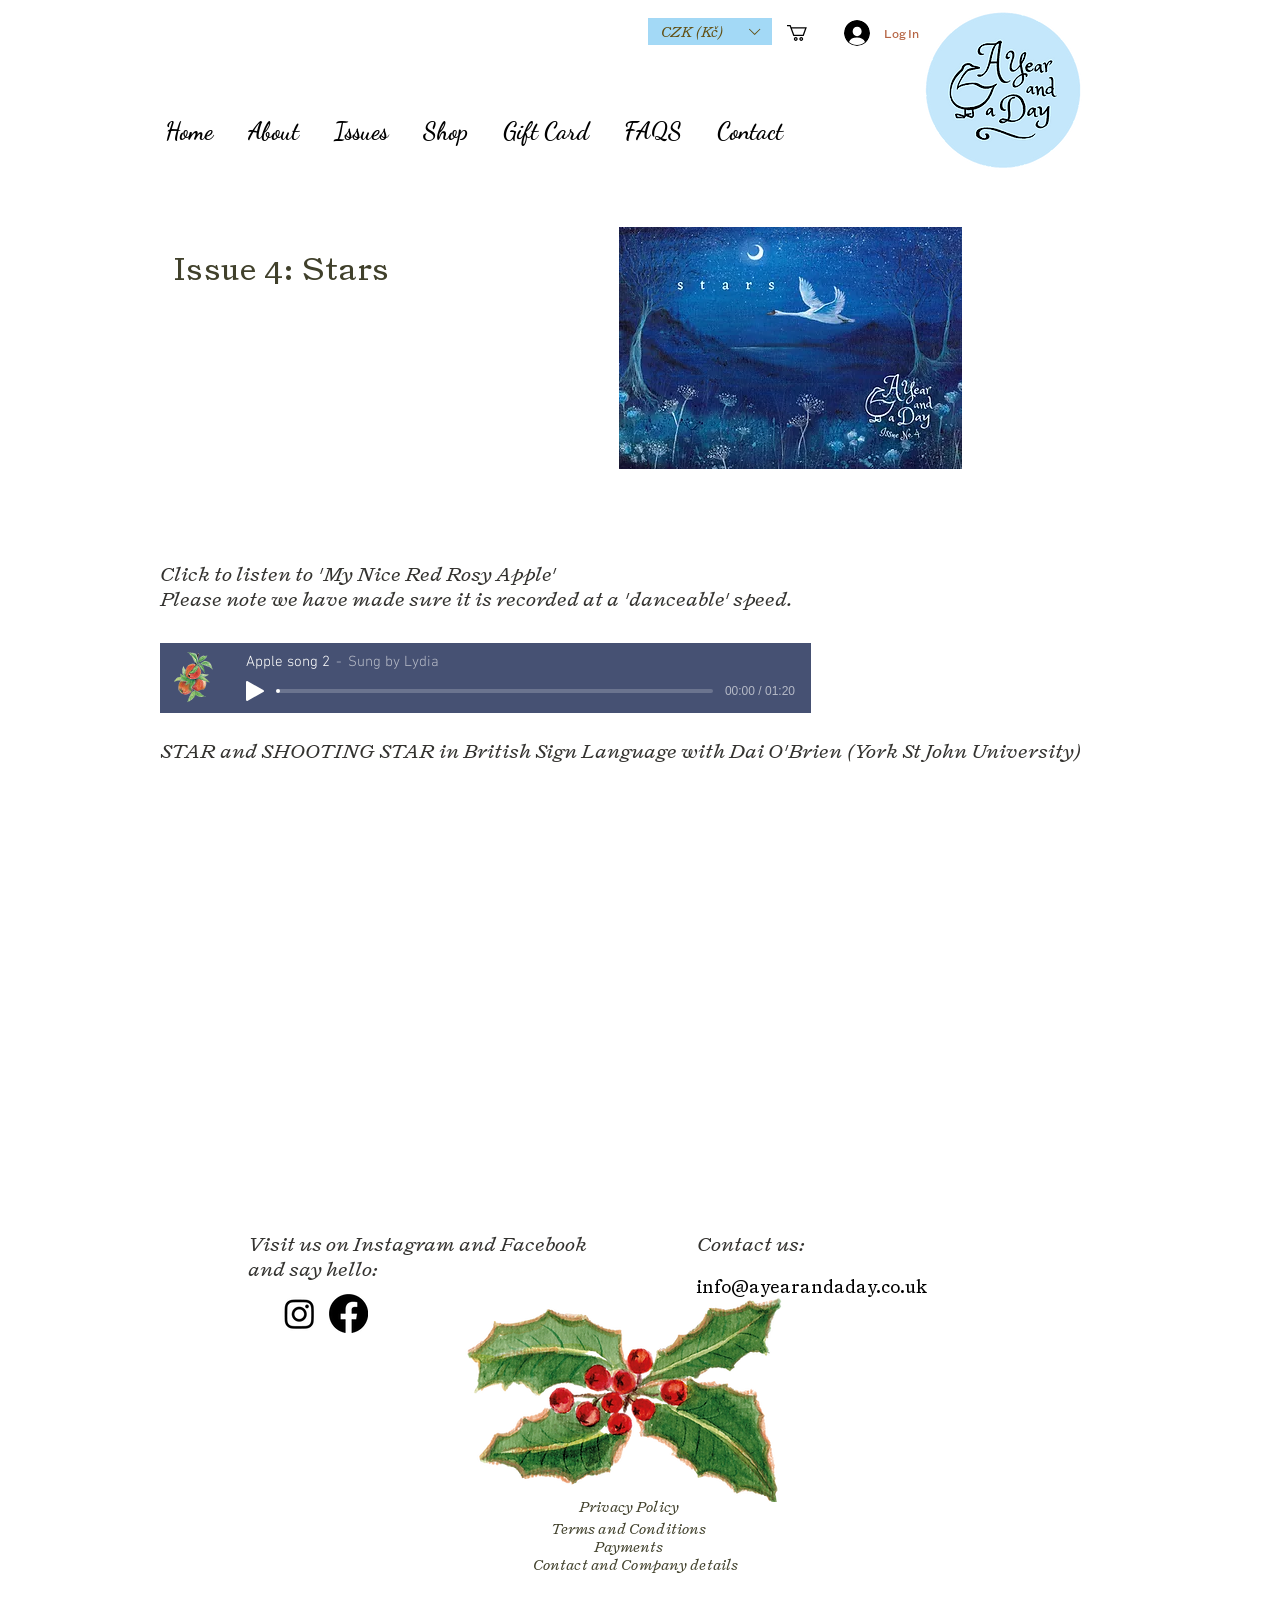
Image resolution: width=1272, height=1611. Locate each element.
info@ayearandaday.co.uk (811, 1286)
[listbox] (710, 31)
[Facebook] (348, 1313)
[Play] (255, 691)
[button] (710, 31)
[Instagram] (299, 1313)
